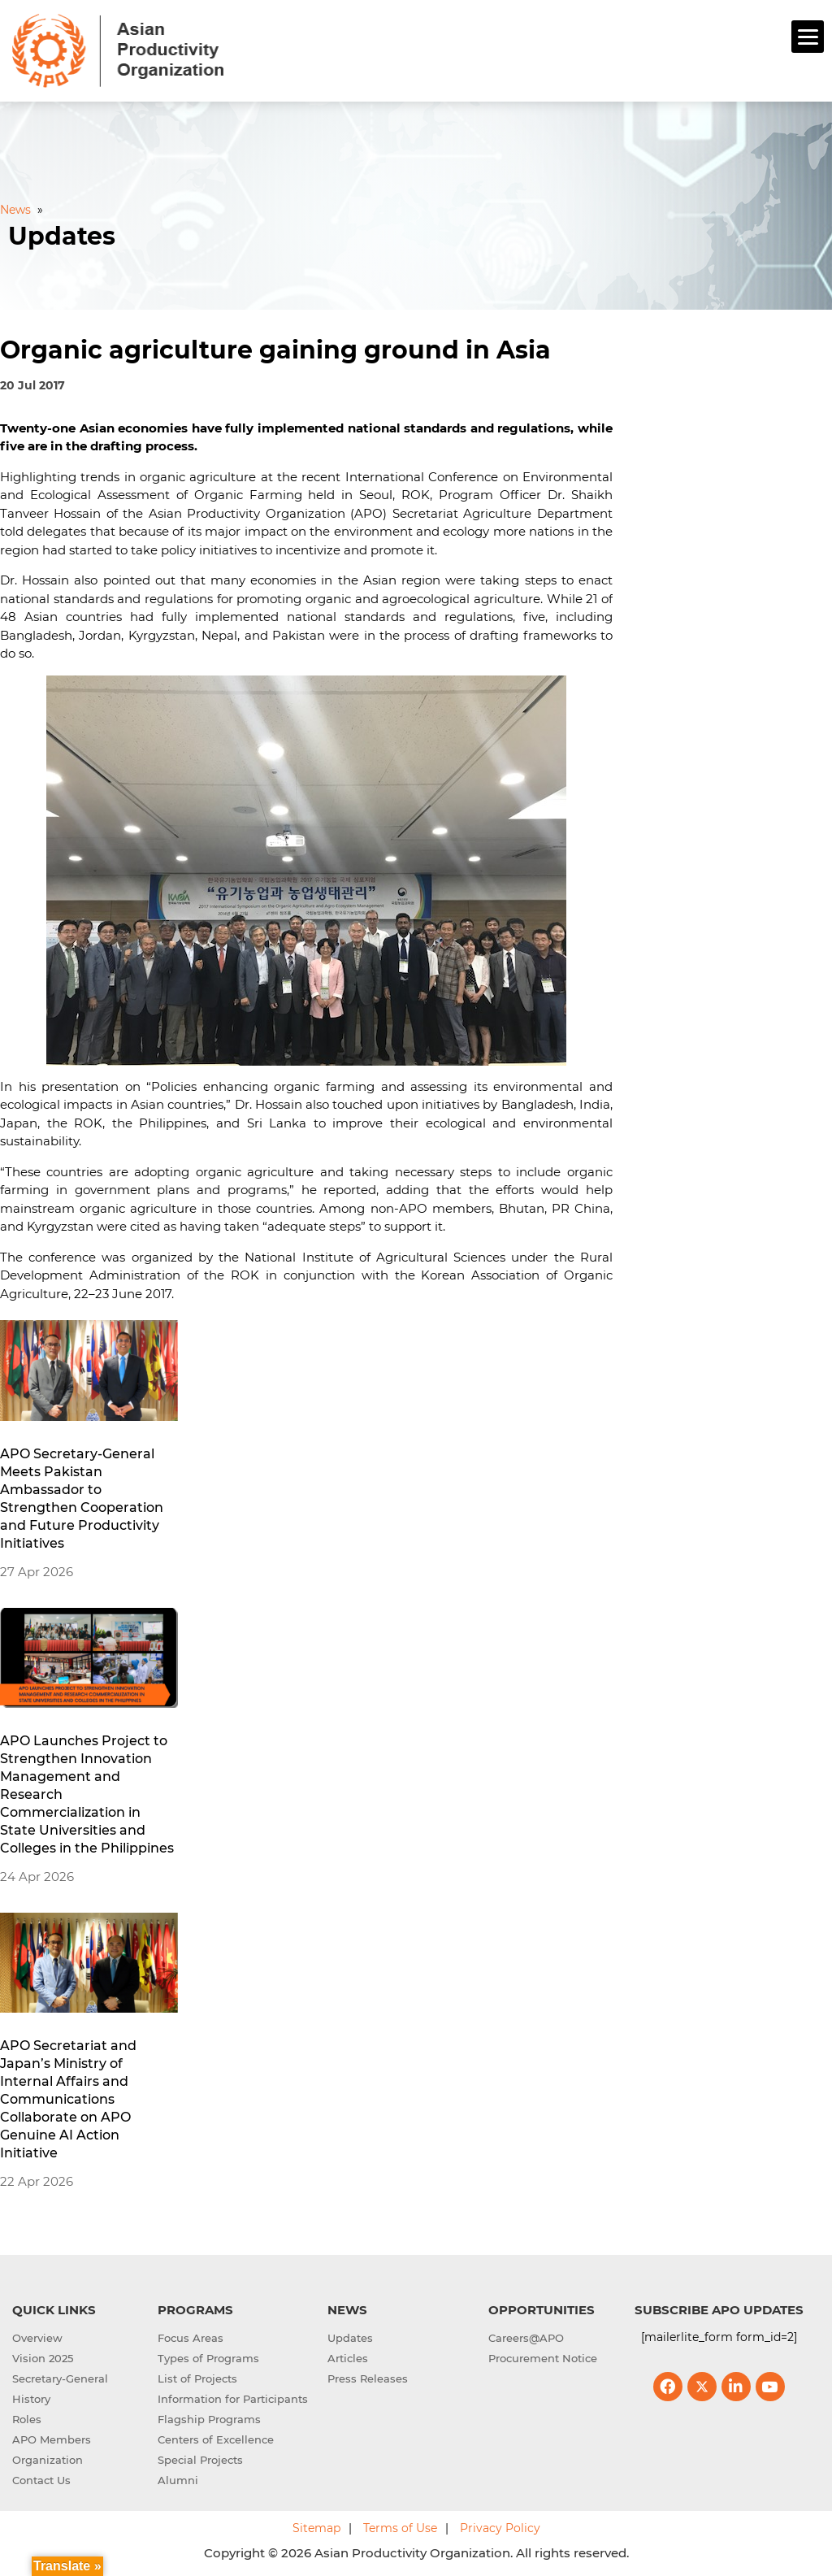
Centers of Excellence (216, 2439)
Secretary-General (60, 2378)
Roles (26, 2419)
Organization (47, 2459)
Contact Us (41, 2480)
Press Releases (367, 2378)
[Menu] (807, 36)
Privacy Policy (500, 2528)
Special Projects (200, 2459)
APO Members (51, 2439)
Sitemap (316, 2528)
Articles (347, 2358)
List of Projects (197, 2378)
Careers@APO (526, 2337)
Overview (37, 2337)
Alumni (178, 2480)
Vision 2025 (42, 2358)
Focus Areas (190, 2337)
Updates (350, 2337)
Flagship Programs (209, 2419)
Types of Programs (208, 2358)
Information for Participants (233, 2398)
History (31, 2398)
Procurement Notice (542, 2358)
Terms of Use (400, 2528)
